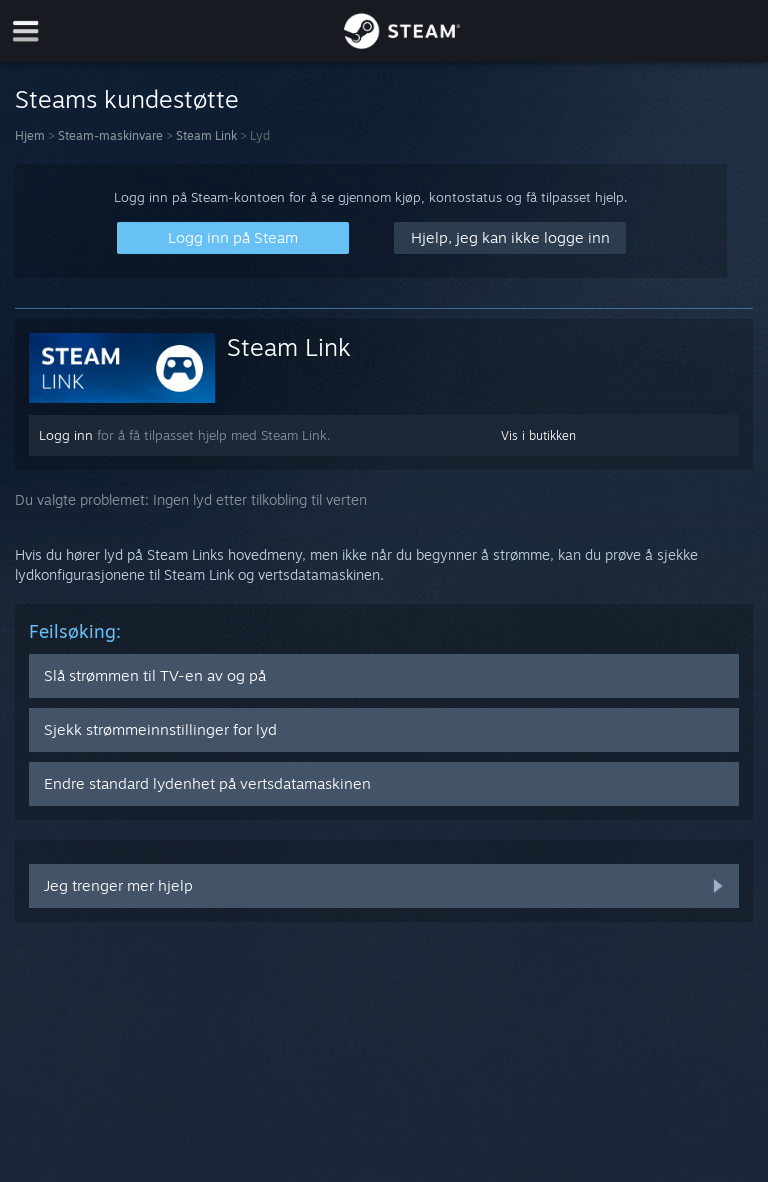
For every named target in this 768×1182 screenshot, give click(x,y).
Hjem (30, 135)
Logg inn (66, 435)
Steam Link (206, 135)
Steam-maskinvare (110, 135)
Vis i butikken (538, 435)
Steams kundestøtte (127, 99)
